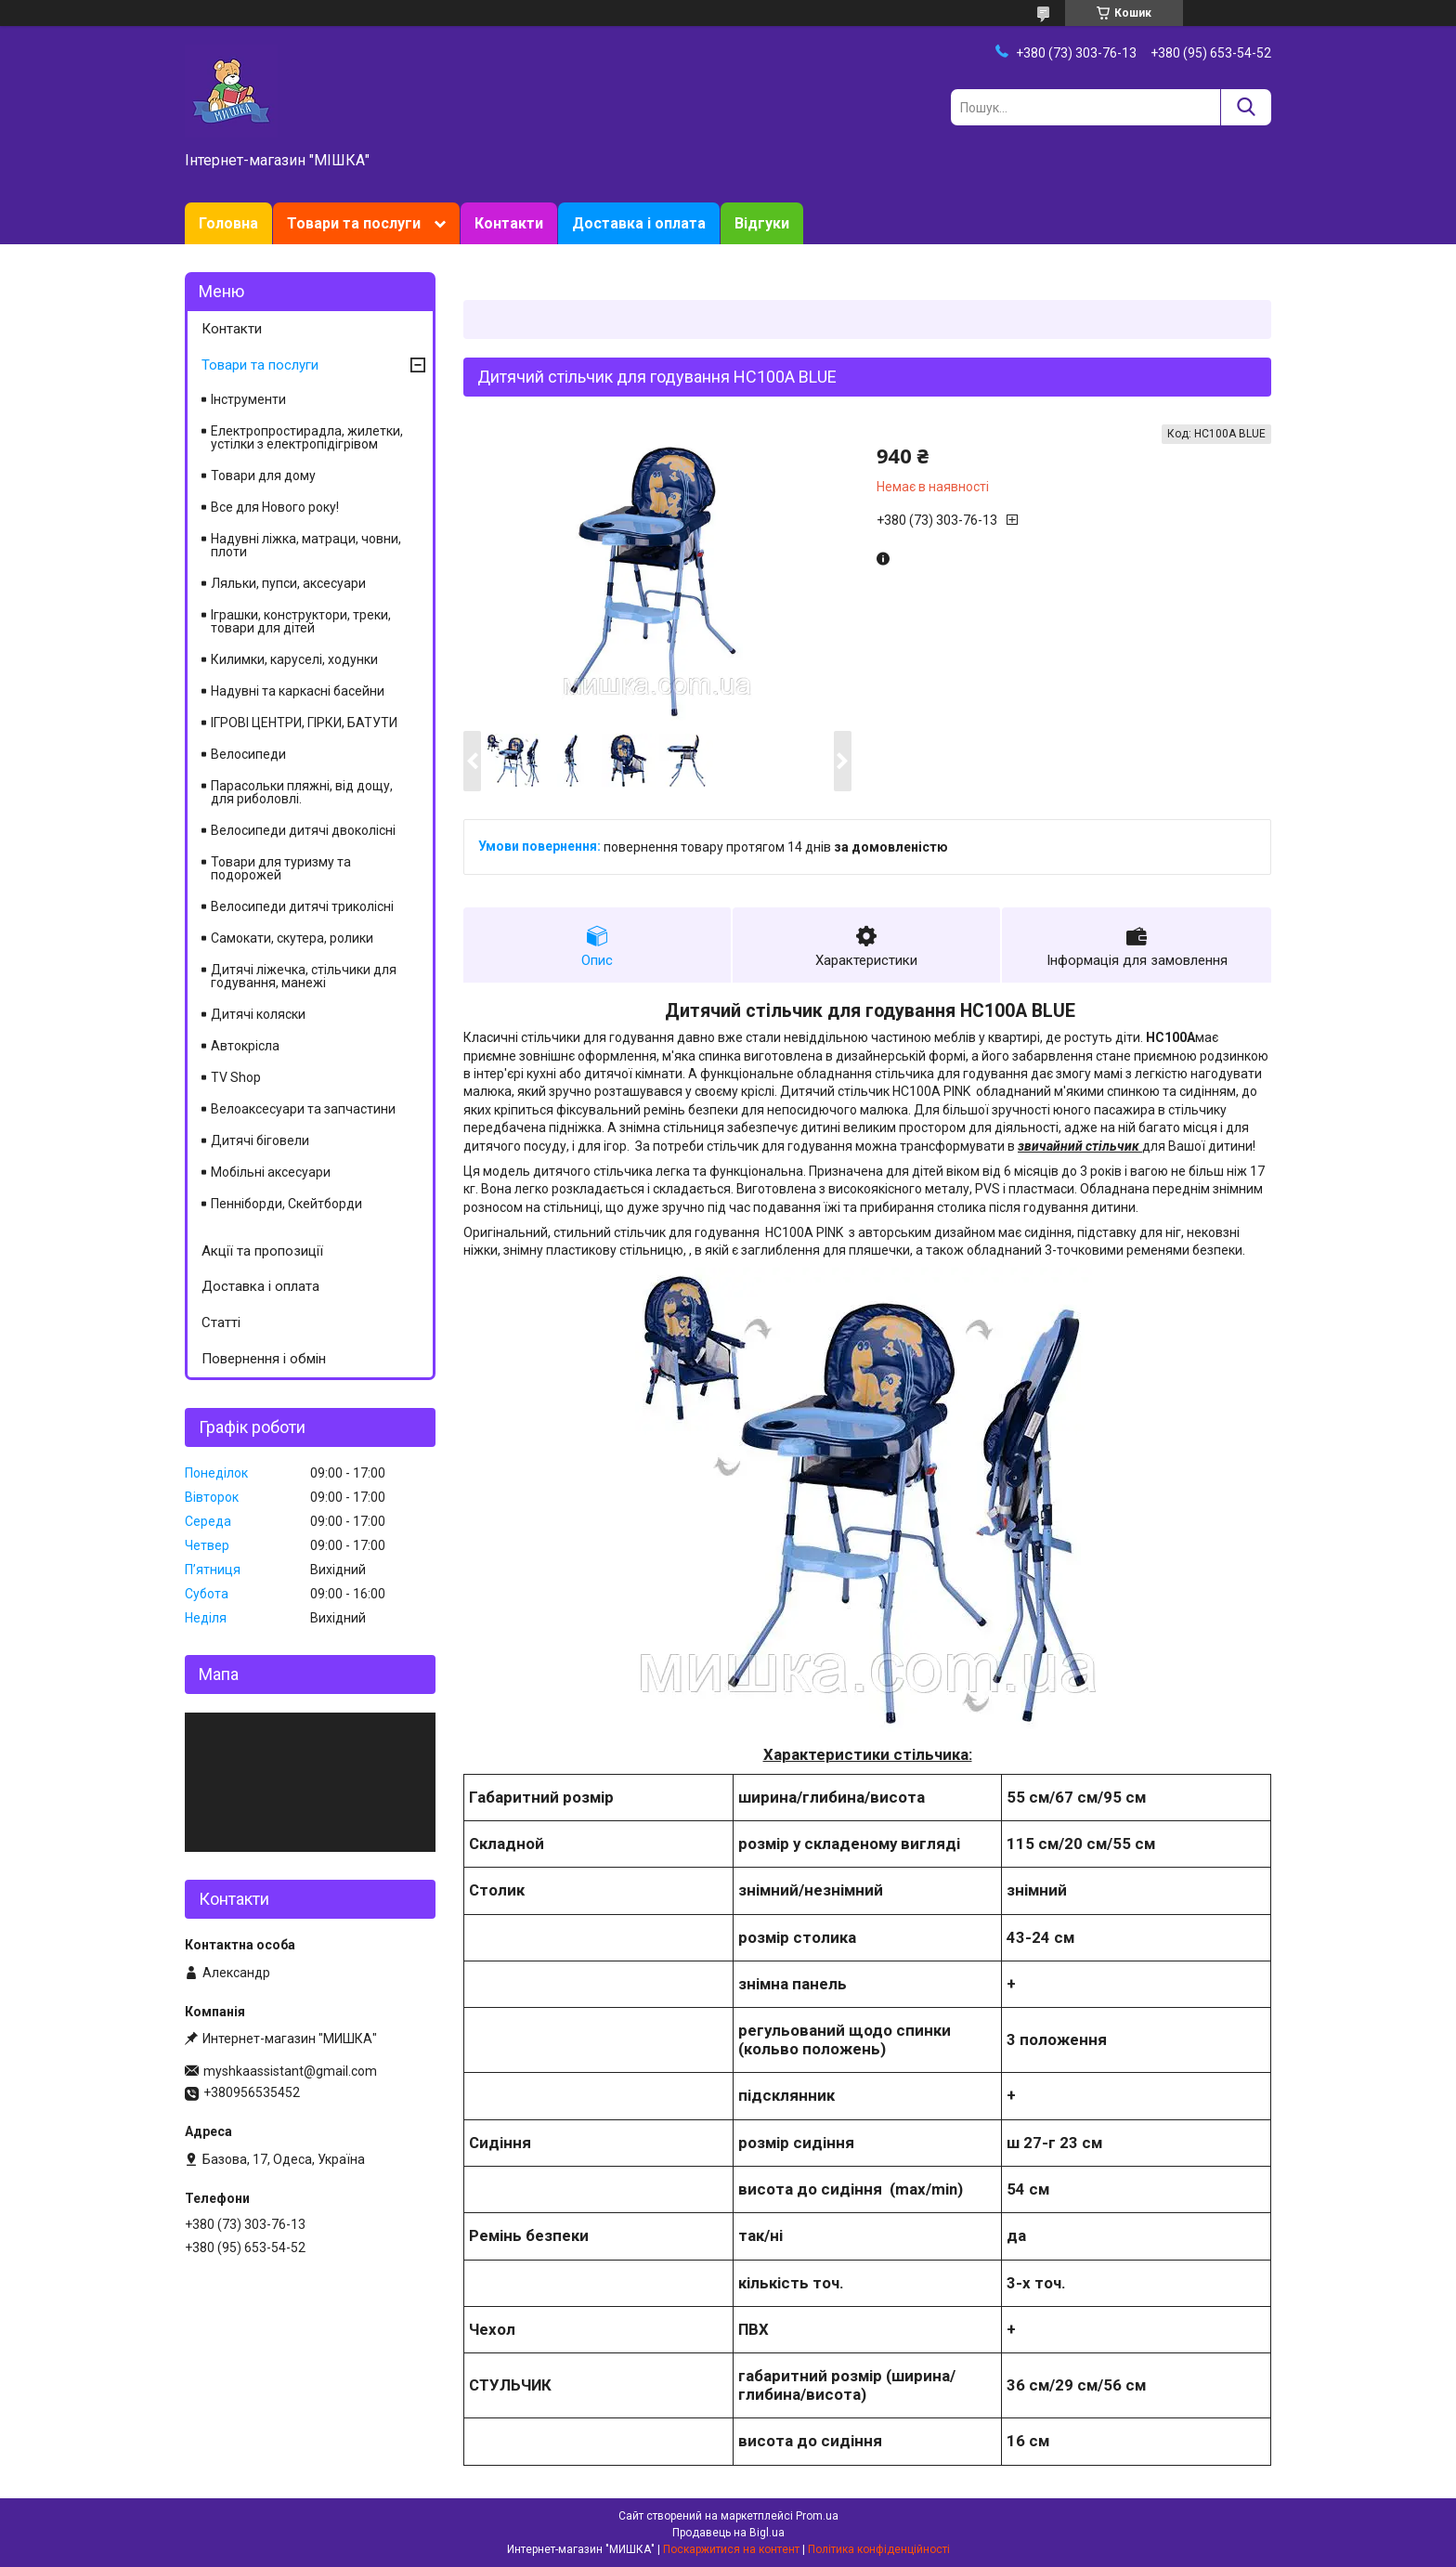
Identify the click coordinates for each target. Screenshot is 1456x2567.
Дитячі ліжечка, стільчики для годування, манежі (303, 976)
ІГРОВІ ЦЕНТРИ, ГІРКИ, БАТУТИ (304, 722)
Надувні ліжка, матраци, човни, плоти (306, 545)
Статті (221, 1322)
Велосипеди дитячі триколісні (302, 906)
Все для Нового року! (275, 507)
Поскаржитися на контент (731, 2549)
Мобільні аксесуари (271, 1172)
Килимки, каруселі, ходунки (294, 659)
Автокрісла (245, 1045)
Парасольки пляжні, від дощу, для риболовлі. (302, 792)
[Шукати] (1245, 107)
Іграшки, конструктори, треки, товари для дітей (301, 621)
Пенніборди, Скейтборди (286, 1203)
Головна (228, 223)
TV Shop (236, 1077)
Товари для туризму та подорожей (281, 868)
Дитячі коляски (258, 1014)
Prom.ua (817, 2515)
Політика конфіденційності (879, 2549)
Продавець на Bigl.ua (728, 2532)
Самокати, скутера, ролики (292, 938)
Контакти (508, 223)
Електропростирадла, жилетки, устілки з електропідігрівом (307, 437)
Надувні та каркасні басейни (297, 691)
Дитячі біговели (260, 1140)
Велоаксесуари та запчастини (303, 1108)
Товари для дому (263, 475)
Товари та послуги (354, 223)
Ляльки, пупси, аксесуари (288, 583)
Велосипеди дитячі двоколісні (303, 830)
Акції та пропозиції (262, 1251)
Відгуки (761, 223)
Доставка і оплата (639, 223)
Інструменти (248, 399)
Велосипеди (248, 754)
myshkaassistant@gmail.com (290, 2071)
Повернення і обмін (264, 1358)
